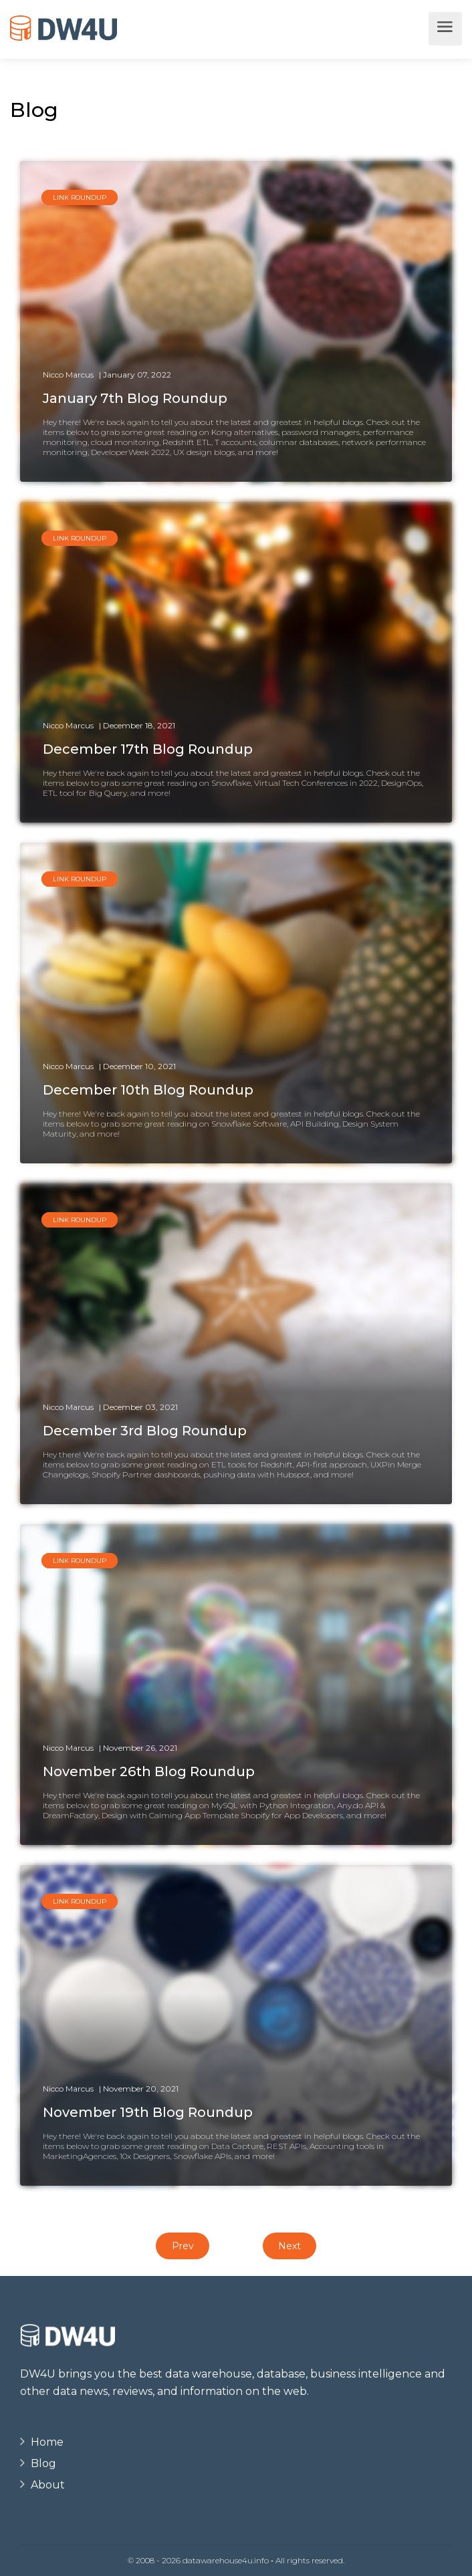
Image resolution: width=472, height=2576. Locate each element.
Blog (43, 2463)
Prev (183, 2246)
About (48, 2484)
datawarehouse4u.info (226, 2560)
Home (47, 2442)
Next (289, 2246)
